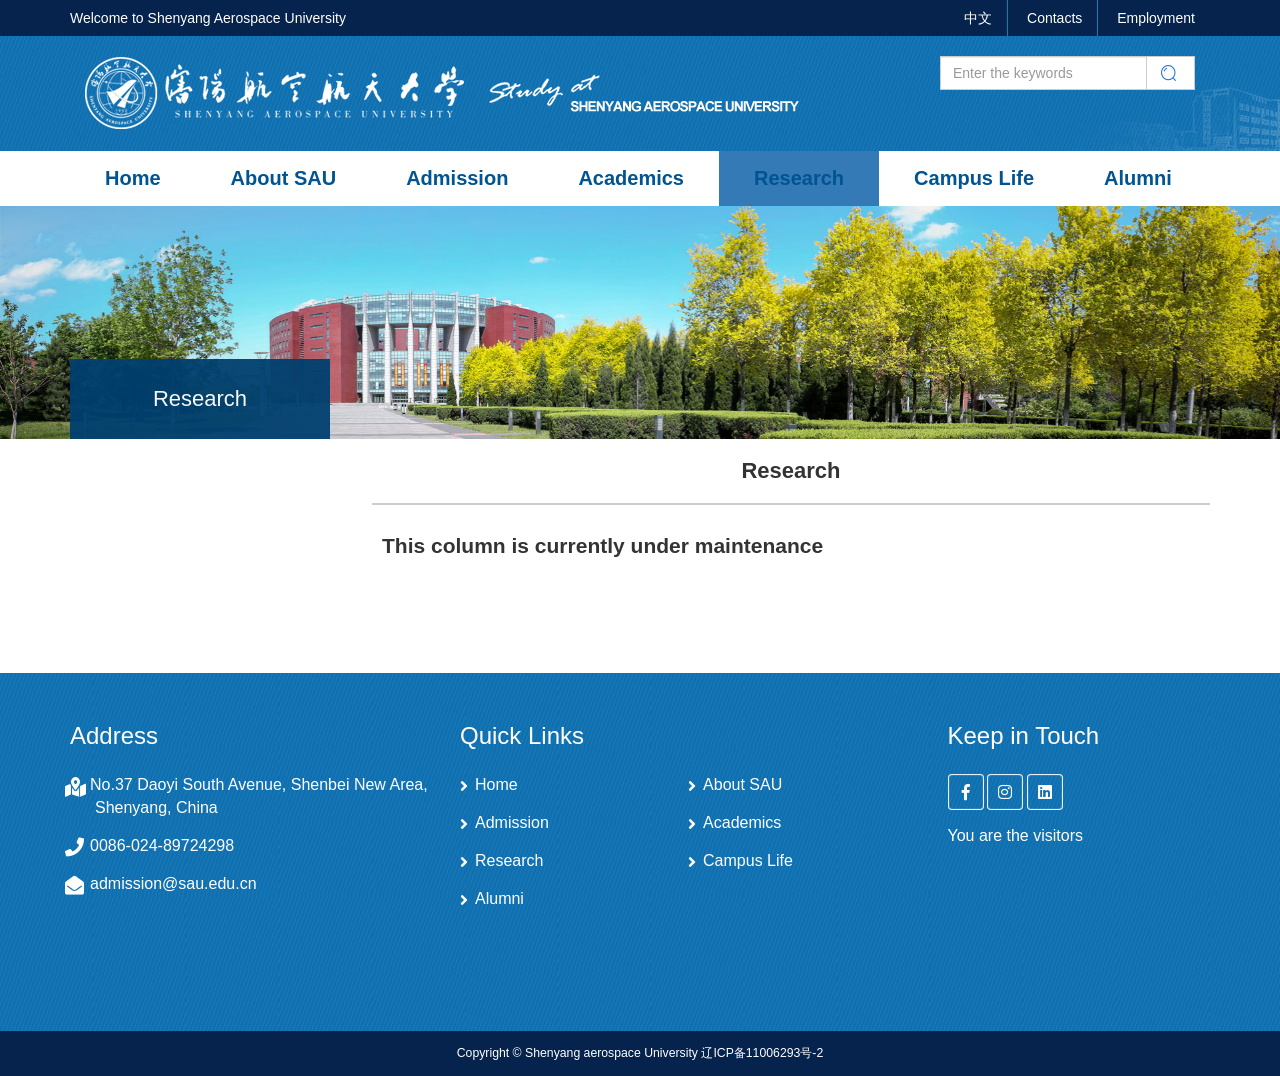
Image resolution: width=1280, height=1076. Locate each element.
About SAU (284, 178)
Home (133, 178)
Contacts (1054, 18)
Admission (457, 178)
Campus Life (974, 178)
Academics (631, 178)
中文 (978, 18)
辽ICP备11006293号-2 (762, 1053)
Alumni (1138, 178)
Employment (1156, 18)
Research (799, 178)
